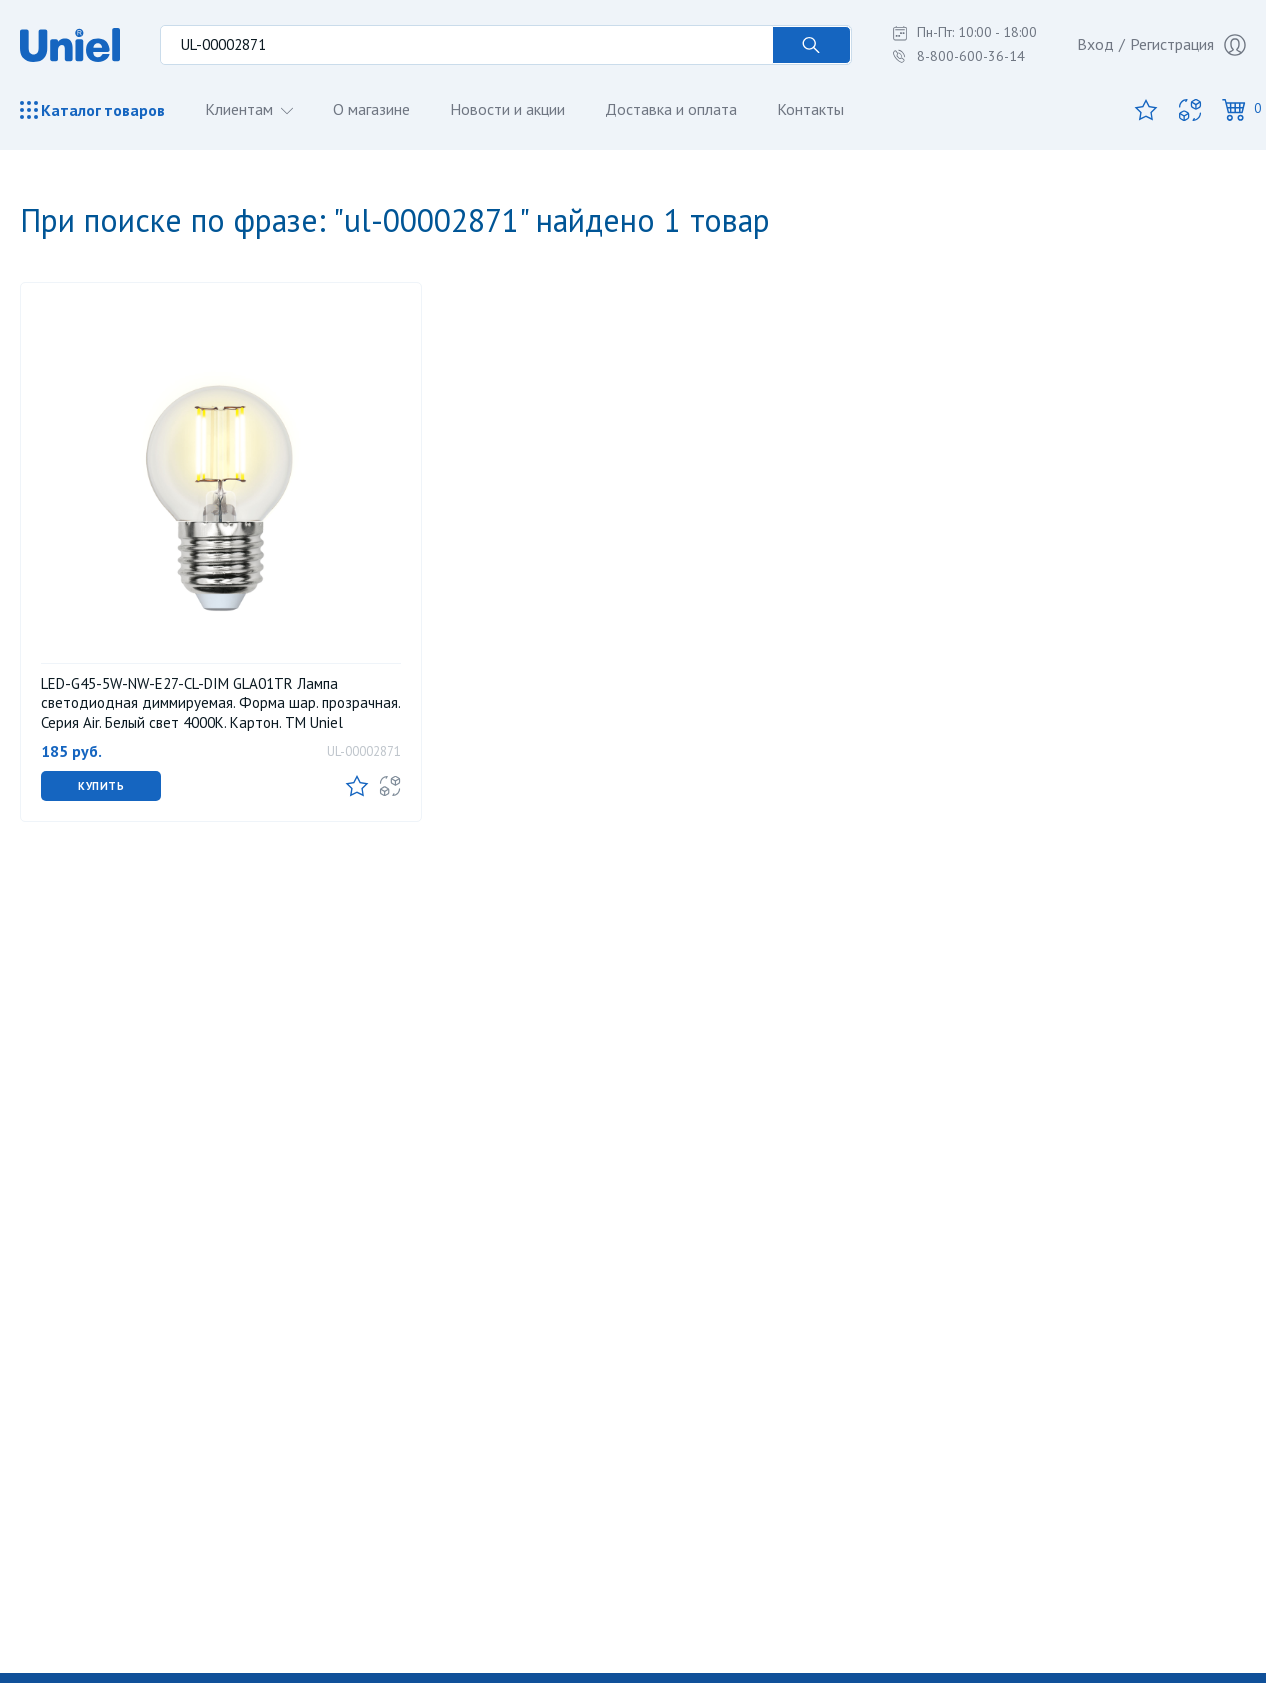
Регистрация (1188, 45)
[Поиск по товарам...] (466, 45)
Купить (101, 786)
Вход (1095, 44)
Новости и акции (507, 109)
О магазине (371, 109)
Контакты (810, 109)
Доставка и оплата (671, 109)
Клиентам (241, 109)
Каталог (92, 110)
